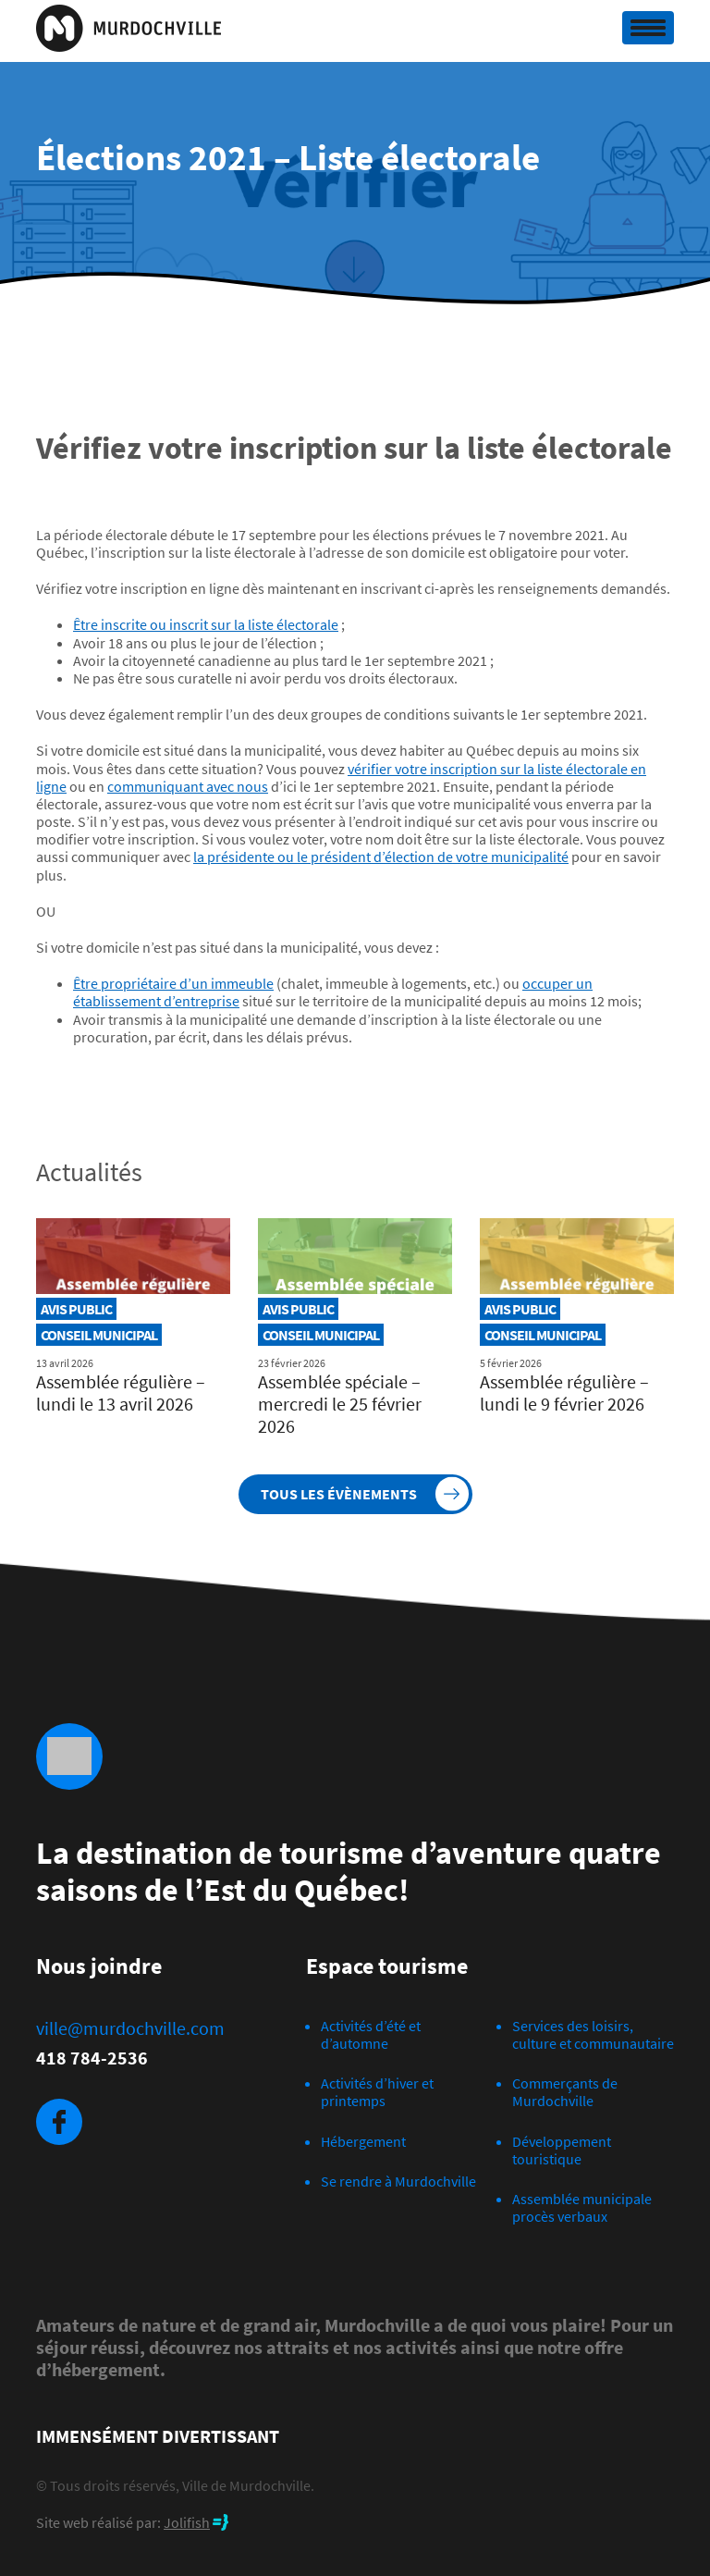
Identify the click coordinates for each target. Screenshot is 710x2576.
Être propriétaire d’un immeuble (173, 983)
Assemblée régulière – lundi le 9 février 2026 (564, 1392)
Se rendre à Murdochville (398, 2181)
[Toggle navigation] (648, 27)
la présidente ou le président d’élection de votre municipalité (381, 856)
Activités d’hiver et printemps (377, 2092)
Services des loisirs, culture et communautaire (593, 2034)
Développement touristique (561, 2150)
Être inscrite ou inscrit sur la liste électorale (205, 624)
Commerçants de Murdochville (565, 2092)
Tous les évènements (339, 1494)
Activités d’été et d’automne (371, 2034)
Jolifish (187, 2522)
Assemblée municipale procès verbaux (582, 2207)
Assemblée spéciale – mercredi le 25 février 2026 (340, 1403)
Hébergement (363, 2141)
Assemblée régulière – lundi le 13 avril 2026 (120, 1392)
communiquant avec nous (187, 786)
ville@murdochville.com (130, 2028)
